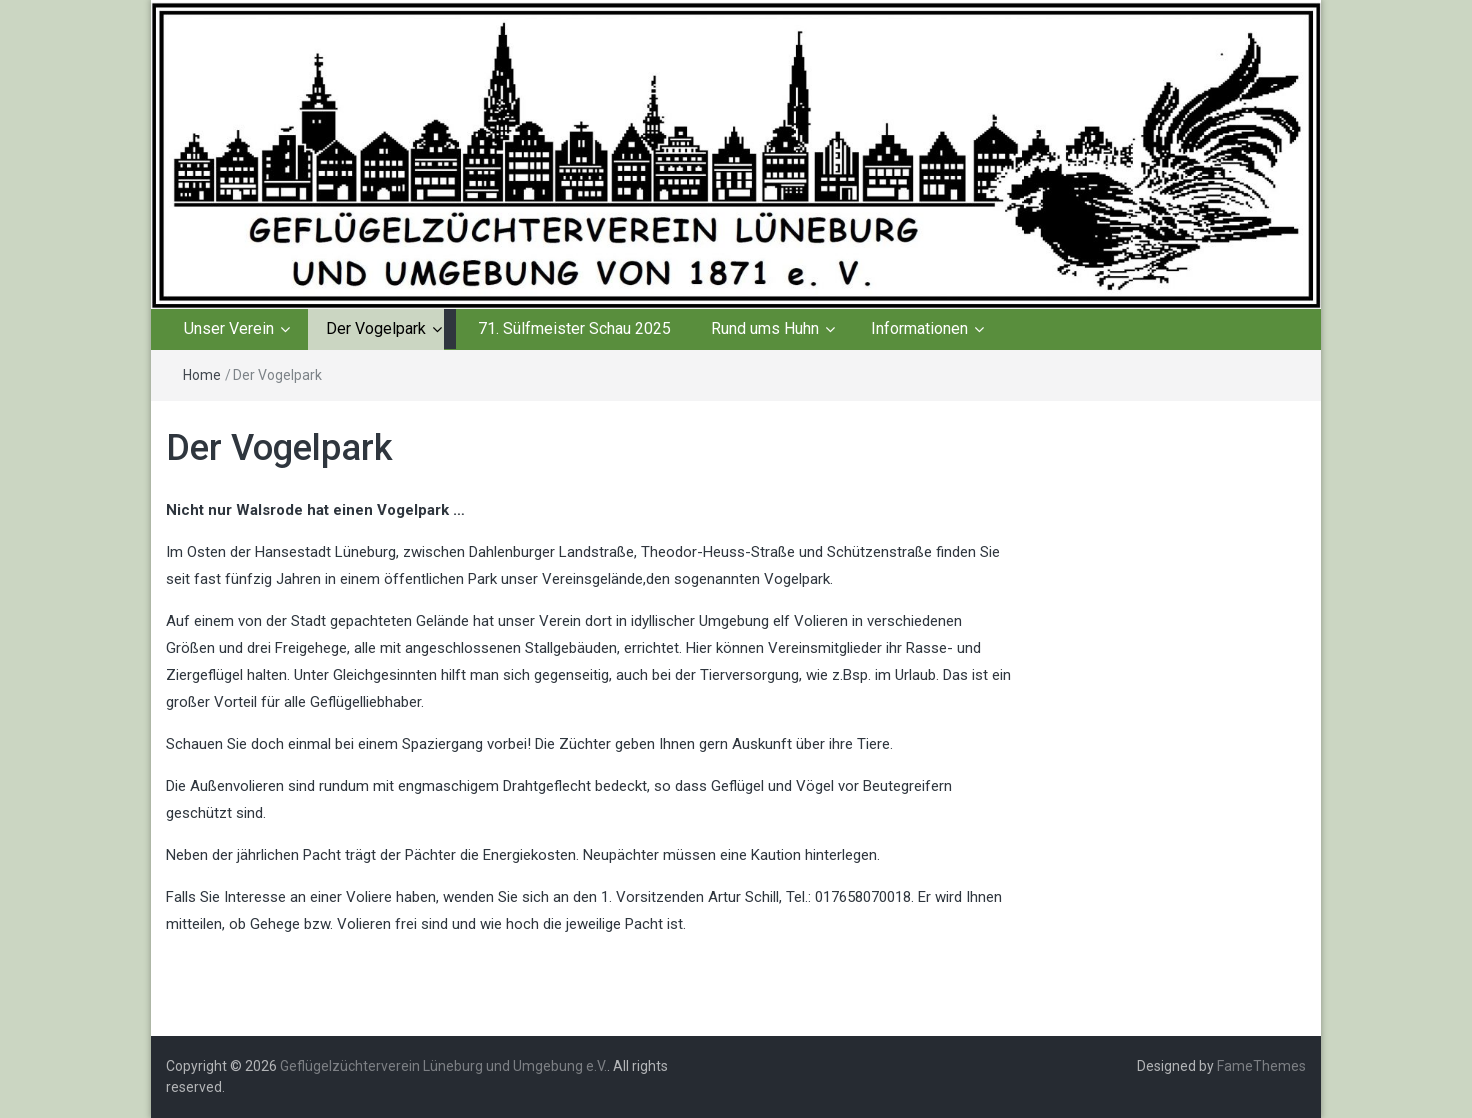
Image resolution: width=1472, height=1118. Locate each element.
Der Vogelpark (376, 328)
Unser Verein (229, 328)
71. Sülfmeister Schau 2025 (574, 328)
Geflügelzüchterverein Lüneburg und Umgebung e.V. (443, 1066)
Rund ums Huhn (765, 328)
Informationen (919, 328)
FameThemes (1261, 1066)
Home (202, 375)
